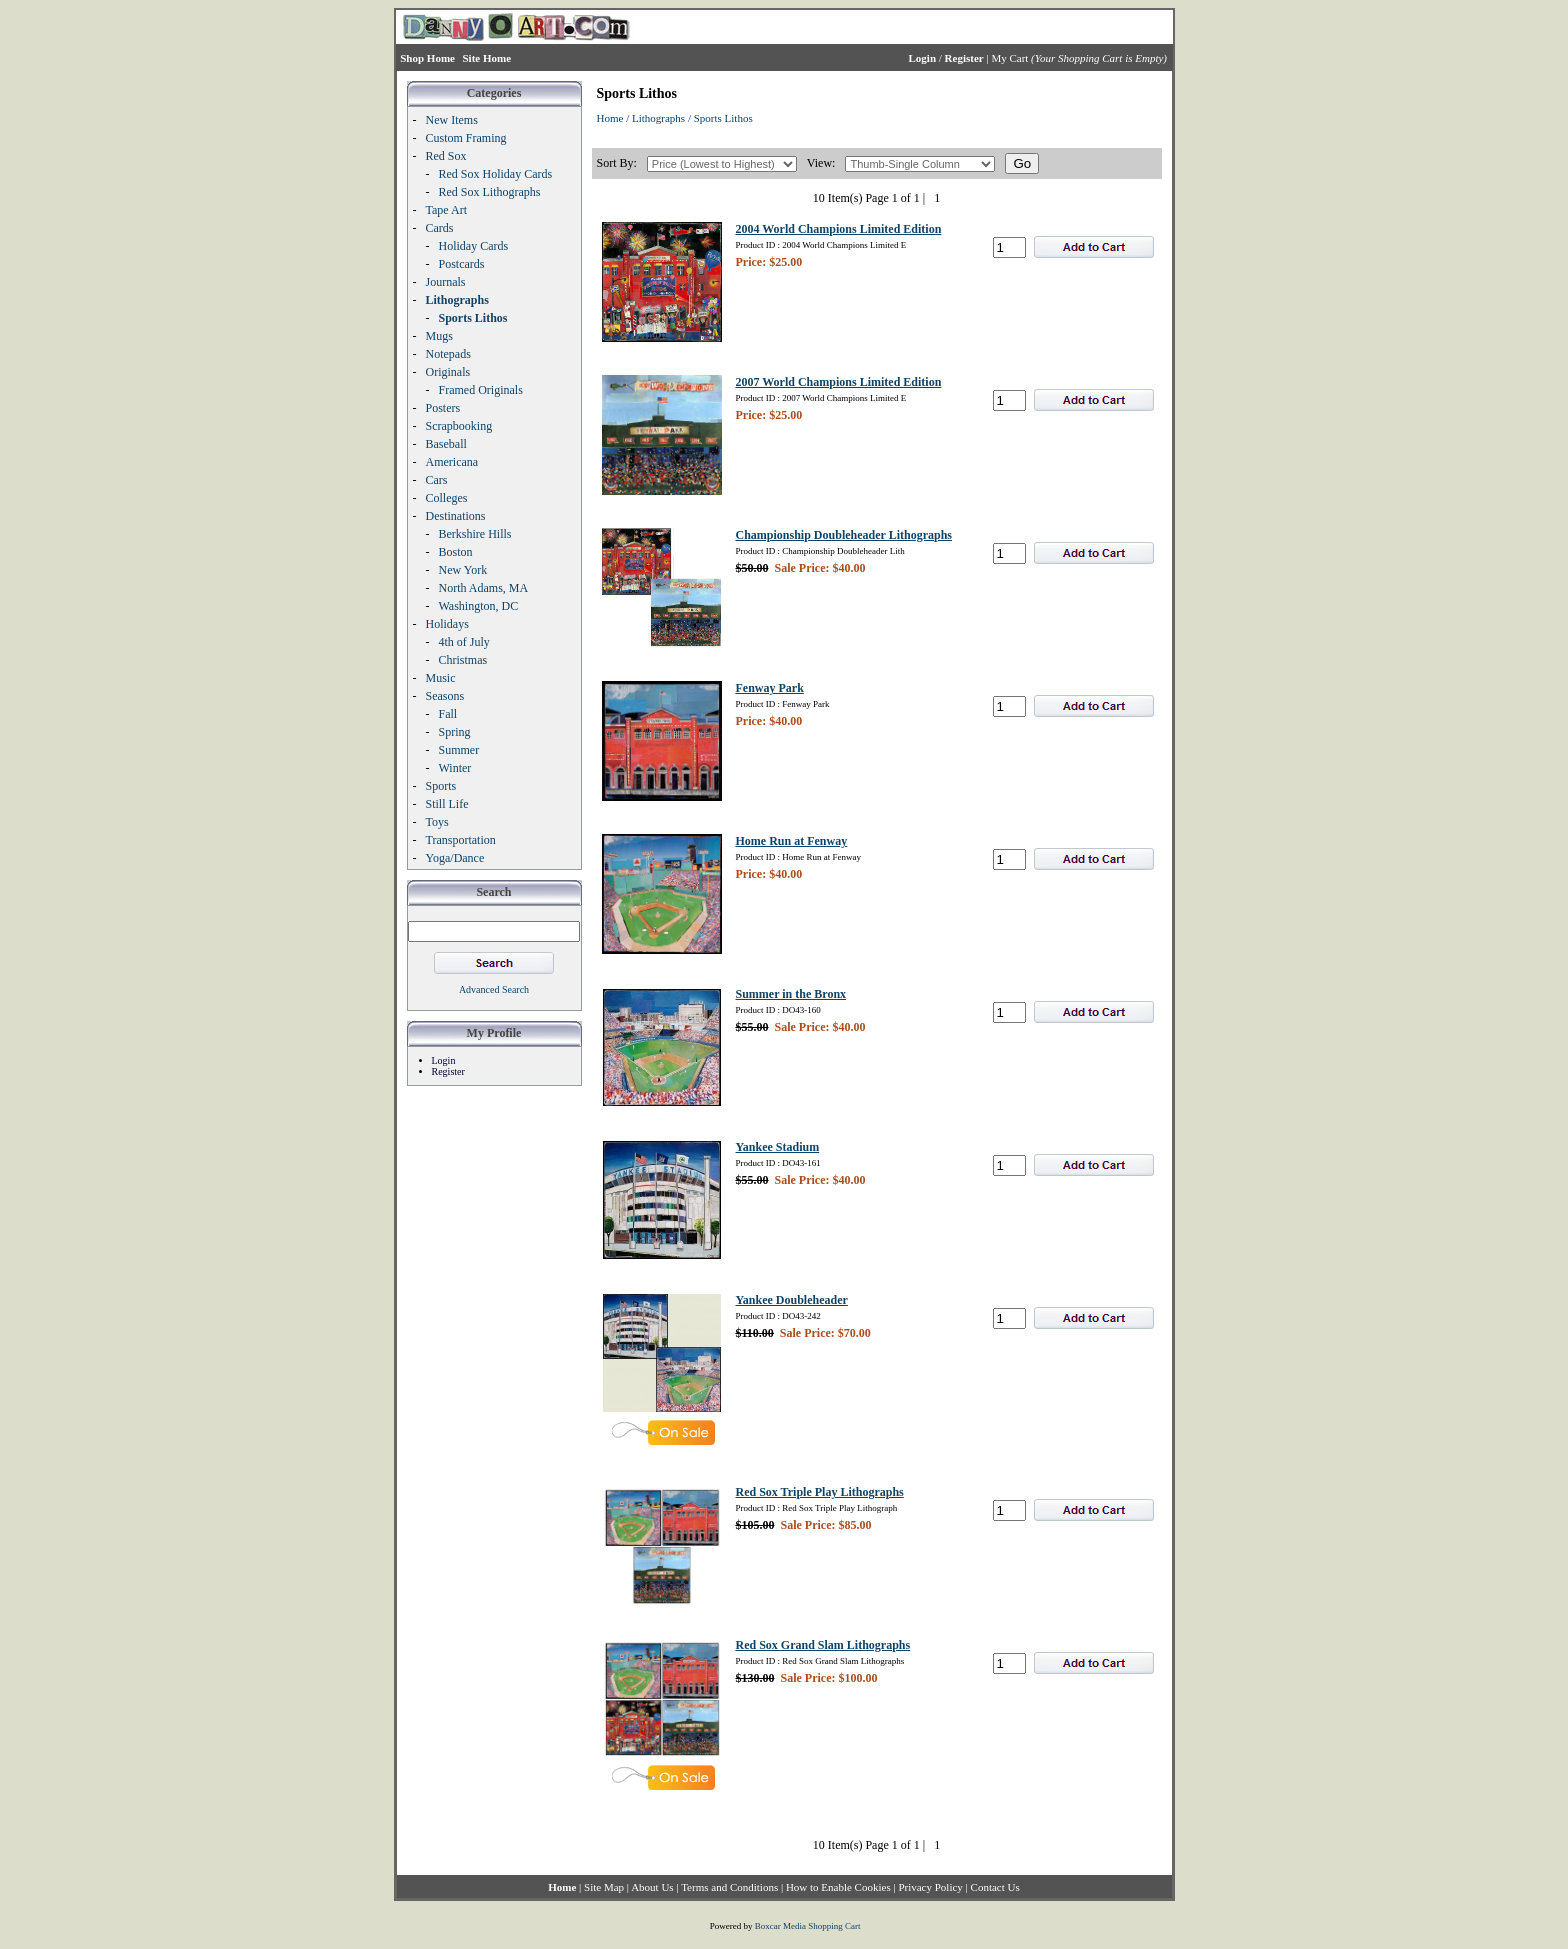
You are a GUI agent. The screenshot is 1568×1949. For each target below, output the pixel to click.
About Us (652, 1887)
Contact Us (995, 1887)
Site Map (604, 1887)
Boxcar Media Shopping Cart (808, 1926)
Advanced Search (494, 989)
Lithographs (658, 118)
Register (448, 1071)
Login (444, 1060)
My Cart (1009, 58)
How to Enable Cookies (838, 1887)
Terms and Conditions (729, 1887)
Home (610, 118)
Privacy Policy (930, 1887)
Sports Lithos (723, 118)
